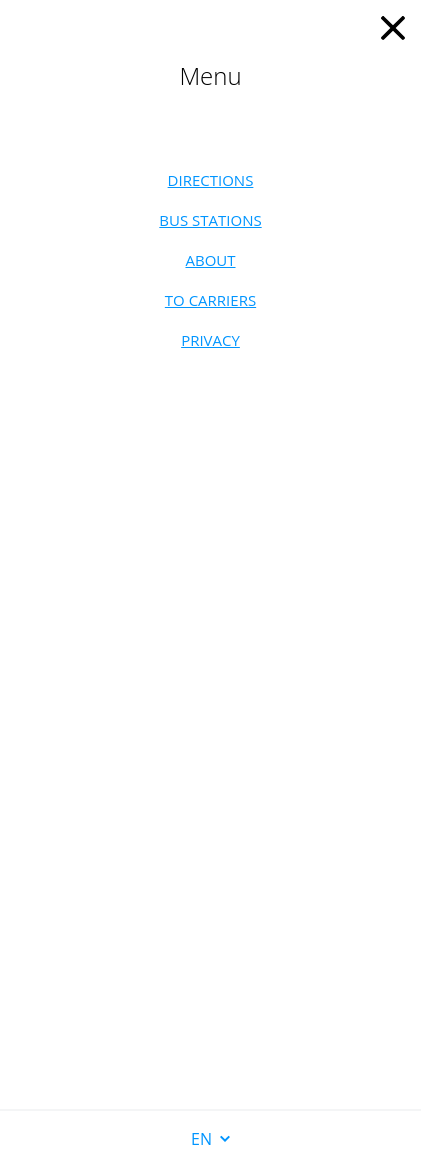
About (210, 260)
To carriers (210, 300)
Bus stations (210, 220)
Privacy (210, 340)
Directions (211, 180)
